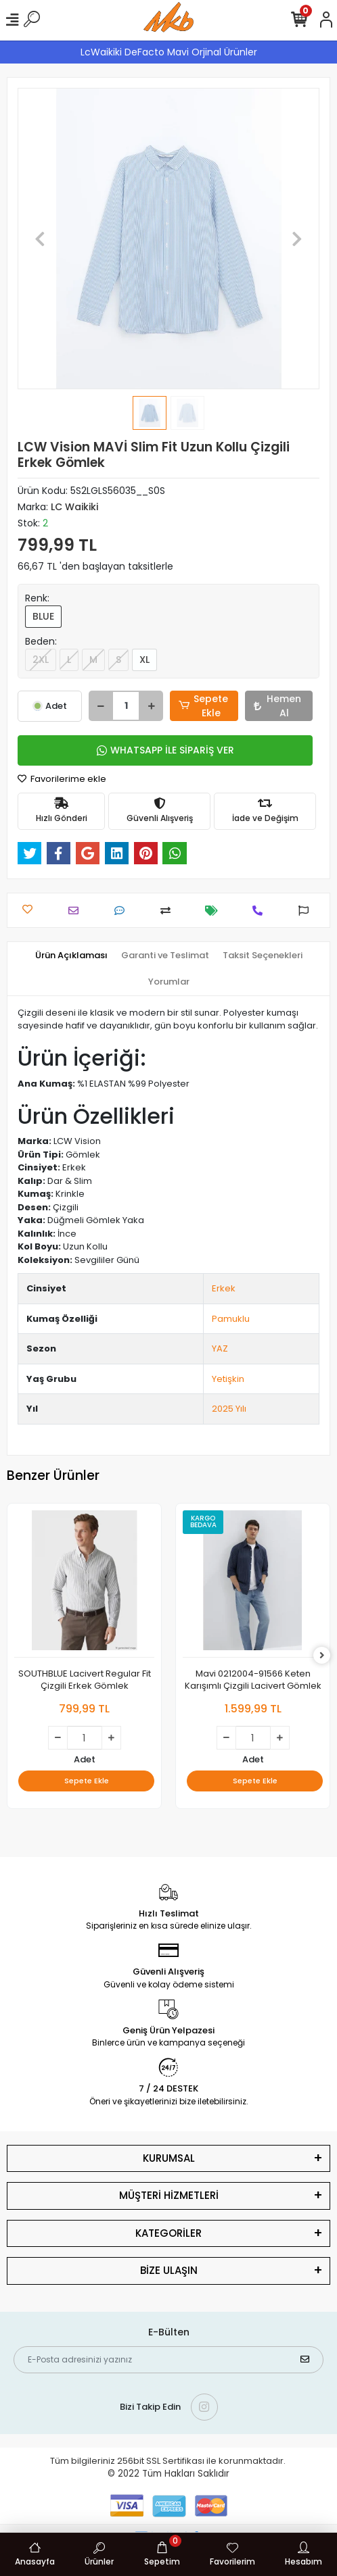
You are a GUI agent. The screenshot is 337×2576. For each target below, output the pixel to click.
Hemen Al (278, 706)
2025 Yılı (229, 1408)
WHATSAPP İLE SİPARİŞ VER (165, 750)
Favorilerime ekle (62, 778)
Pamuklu (231, 1318)
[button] (40, 238)
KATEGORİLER (168, 2233)
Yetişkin (228, 1378)
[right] (322, 1655)
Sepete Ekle (203, 706)
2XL (40, 659)
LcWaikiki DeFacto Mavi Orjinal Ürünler (169, 52)
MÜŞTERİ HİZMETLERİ (169, 2195)
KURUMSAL (169, 2158)
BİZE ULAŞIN (169, 2270)
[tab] (71, 955)
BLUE (43, 616)
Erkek (223, 1288)
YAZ (220, 1348)
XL (144, 659)
